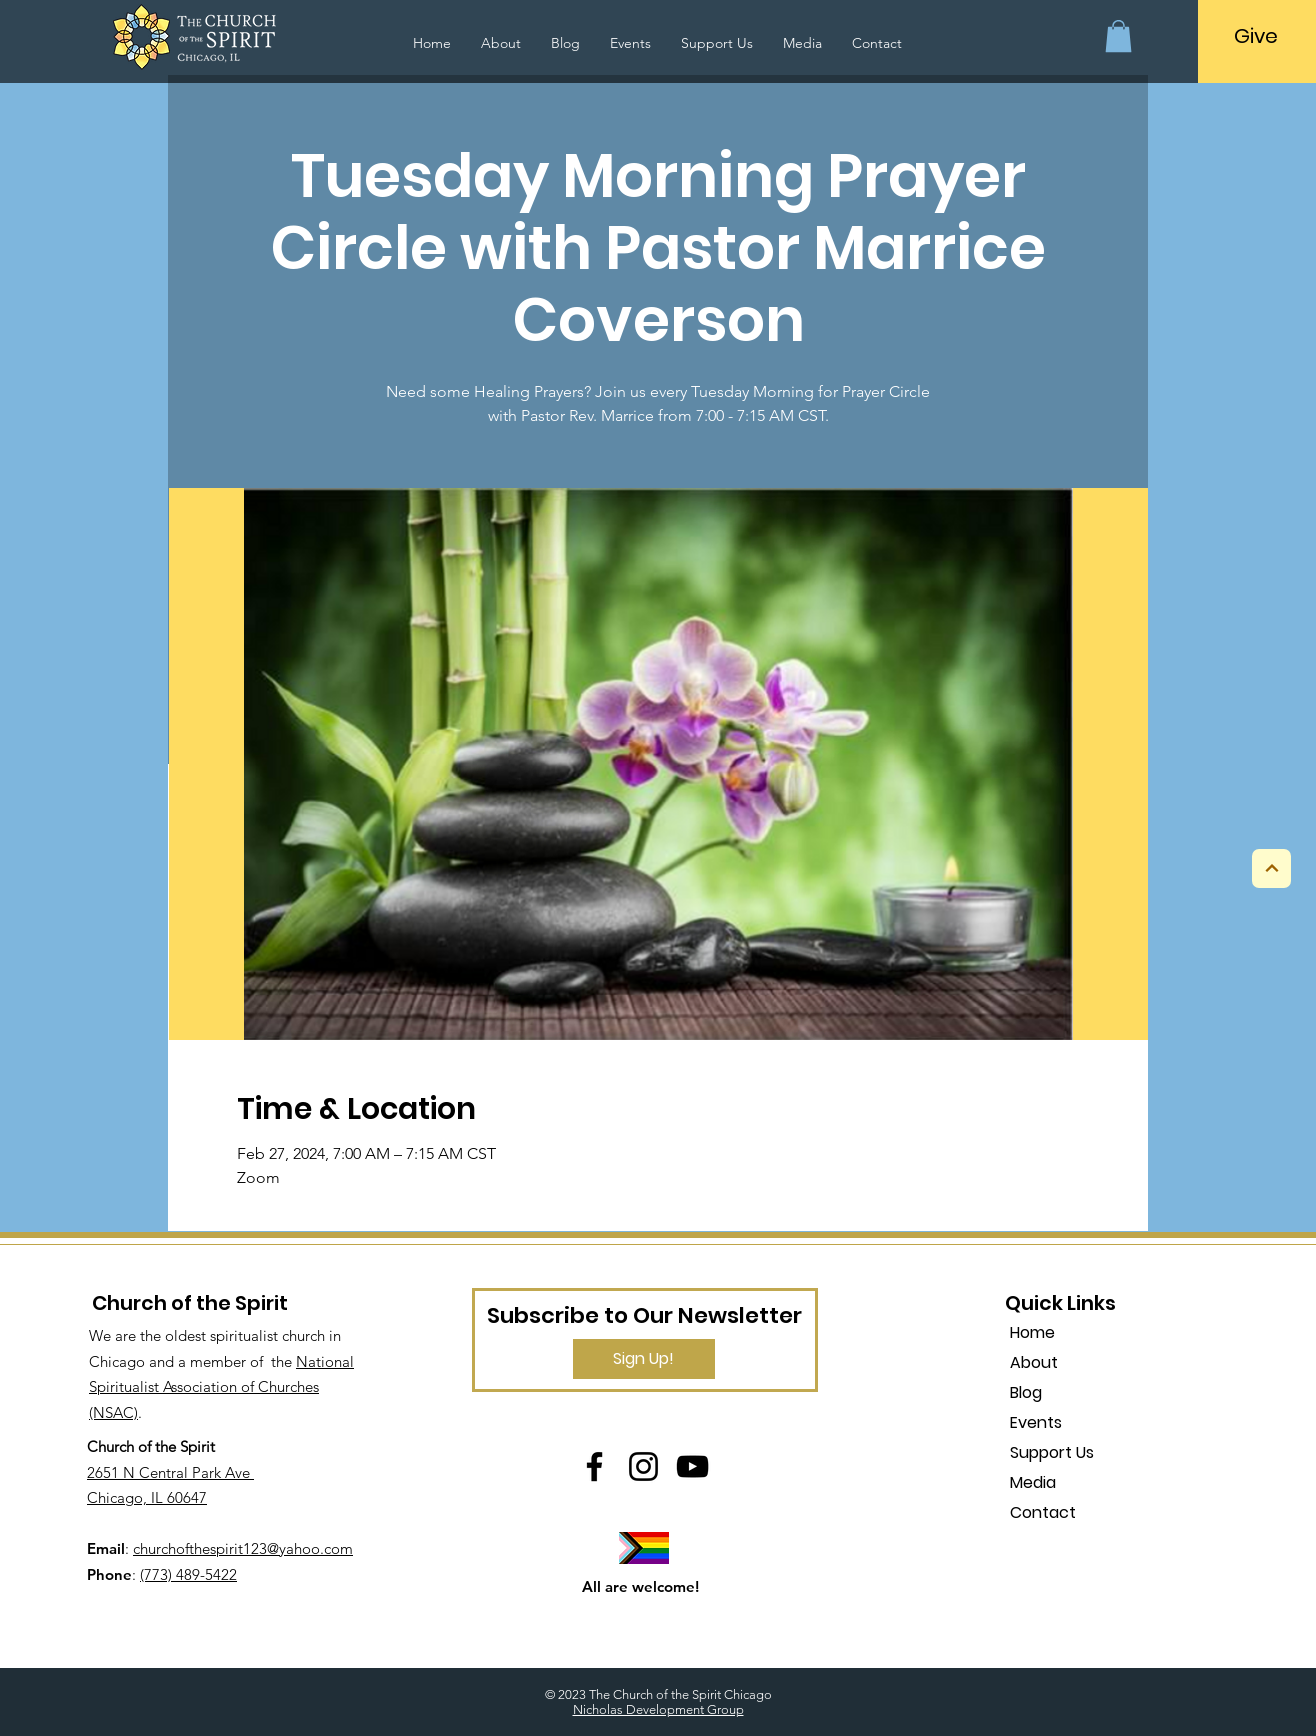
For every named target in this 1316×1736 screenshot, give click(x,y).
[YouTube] (692, 1466)
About (1034, 1362)
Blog (1026, 1392)
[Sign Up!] (644, 1359)
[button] (1118, 36)
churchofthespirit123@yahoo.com (243, 1548)
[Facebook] (594, 1466)
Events (1036, 1422)
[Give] (1256, 36)
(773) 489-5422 (188, 1574)
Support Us (1052, 1452)
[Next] (1271, 868)
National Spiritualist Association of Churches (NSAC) (221, 1387)
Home (1032, 1332)
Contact (1043, 1512)
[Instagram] (643, 1466)
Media (1033, 1482)
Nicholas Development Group (658, 1709)
